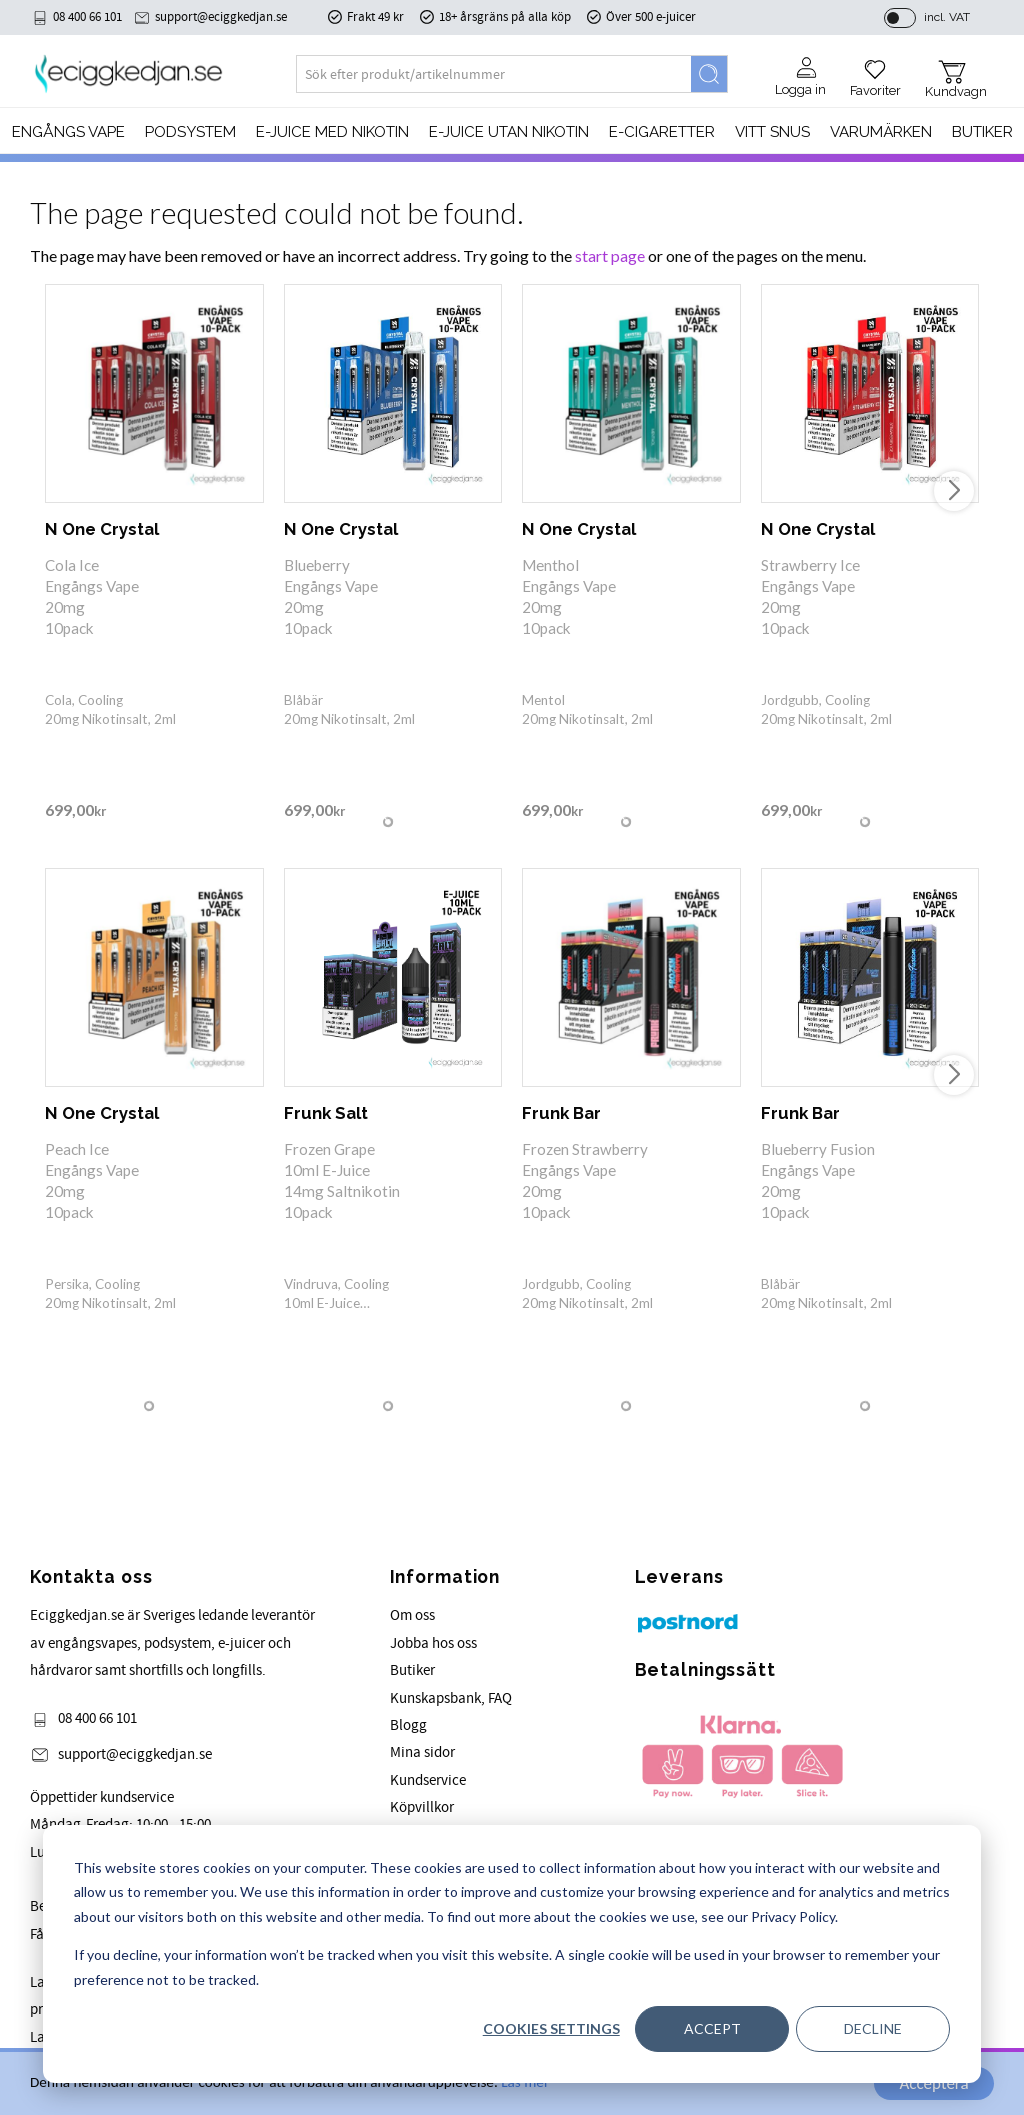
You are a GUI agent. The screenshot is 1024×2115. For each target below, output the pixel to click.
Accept (712, 2028)
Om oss (412, 1615)
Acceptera (933, 2083)
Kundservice (428, 1780)
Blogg (408, 1725)
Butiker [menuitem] (982, 133)
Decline (873, 2028)
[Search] (709, 75)
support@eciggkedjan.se (221, 17)
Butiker (412, 1670)
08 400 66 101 (87, 17)
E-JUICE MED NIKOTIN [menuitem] (332, 133)
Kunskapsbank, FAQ (451, 1698)
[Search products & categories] (494, 75)
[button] (875, 72)
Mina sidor (422, 1752)
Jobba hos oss (433, 1643)
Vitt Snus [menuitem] (772, 133)
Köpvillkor (422, 1807)
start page (610, 255)
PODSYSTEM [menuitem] (190, 133)
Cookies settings (551, 2028)
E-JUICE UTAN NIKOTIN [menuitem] (509, 133)
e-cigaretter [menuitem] (662, 133)
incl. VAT (947, 17)
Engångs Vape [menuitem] (68, 133)
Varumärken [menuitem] (881, 133)
